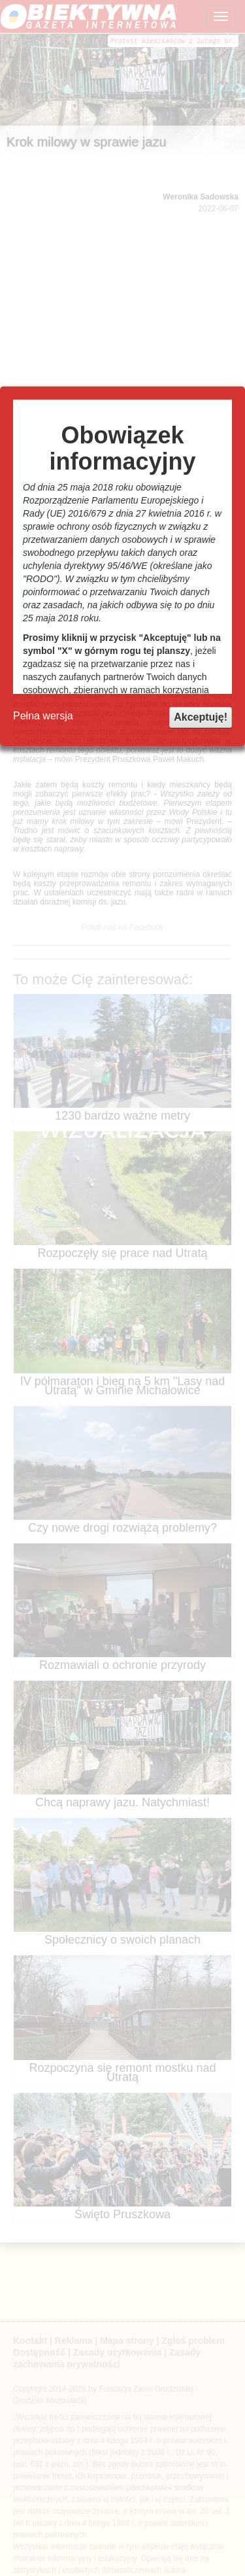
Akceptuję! (200, 717)
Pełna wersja (43, 715)
